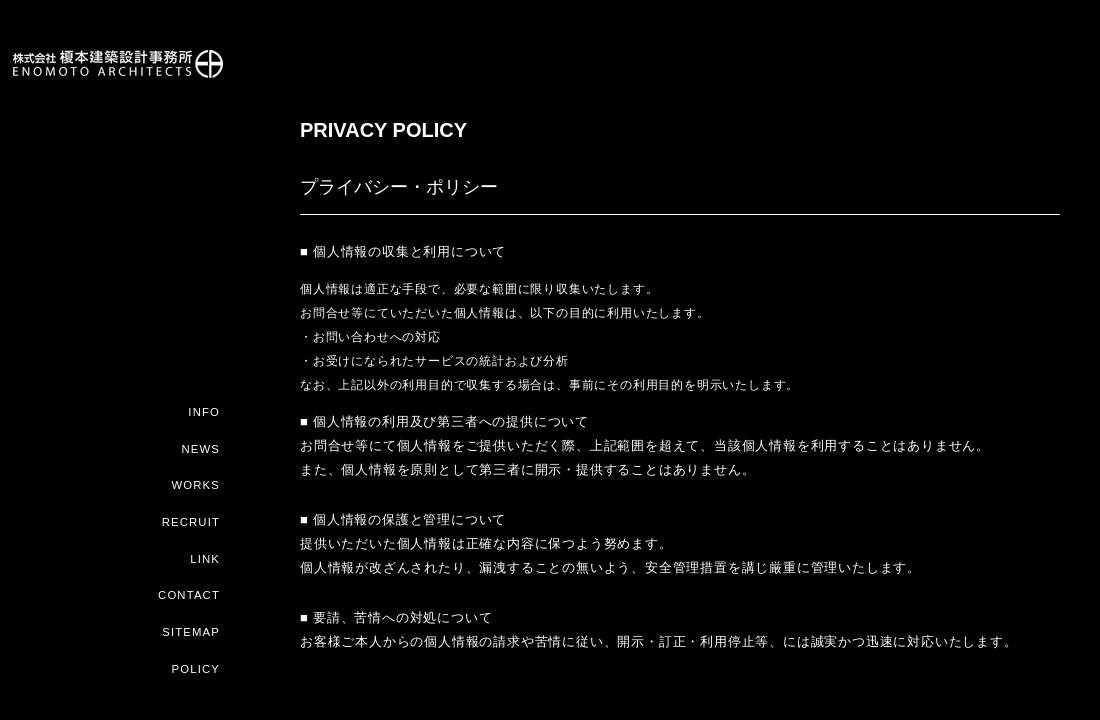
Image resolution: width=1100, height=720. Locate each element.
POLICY (196, 669)
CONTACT (190, 597)
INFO (204, 417)
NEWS (201, 453)
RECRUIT (191, 525)
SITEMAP (192, 633)
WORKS (196, 489)
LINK (205, 561)
